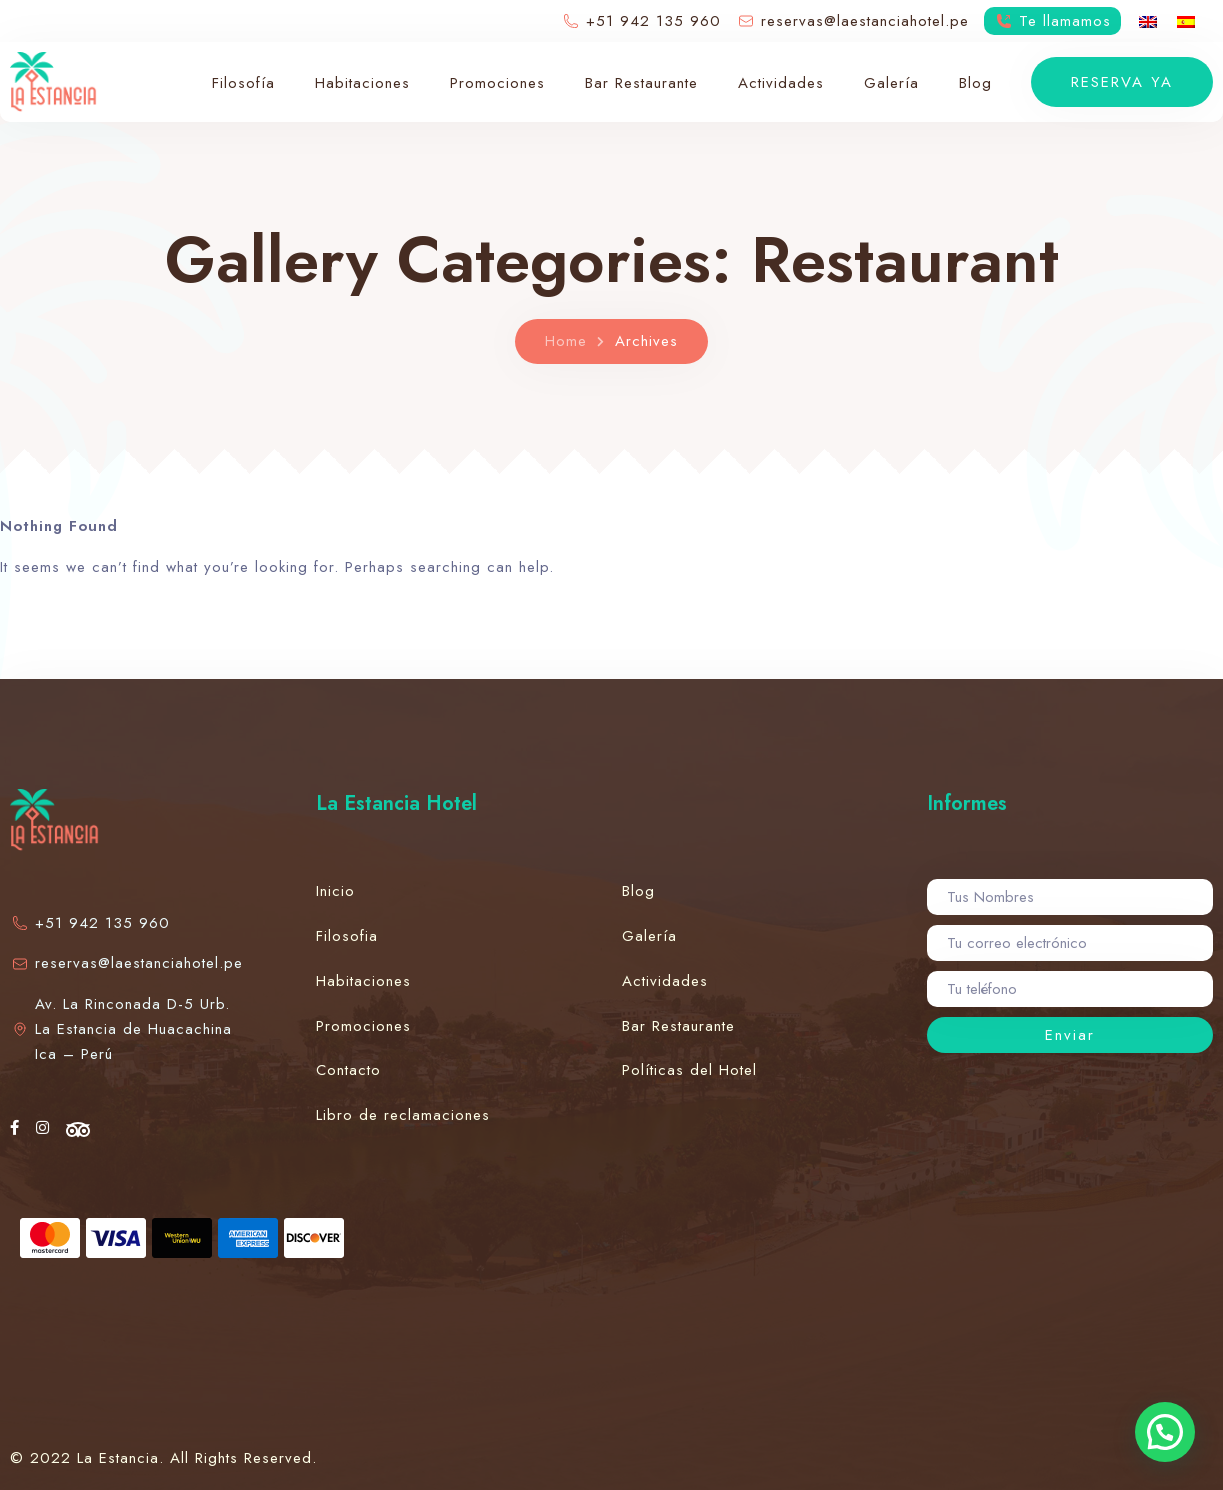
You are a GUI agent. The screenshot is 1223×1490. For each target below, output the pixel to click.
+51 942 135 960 (90, 923)
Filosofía (243, 83)
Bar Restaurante (641, 83)
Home (566, 341)
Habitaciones (362, 83)
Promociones (497, 83)
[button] (1165, 1432)
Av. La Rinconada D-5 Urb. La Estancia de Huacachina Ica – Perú (121, 1029)
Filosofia (347, 936)
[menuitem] (1148, 21)
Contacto (348, 1070)
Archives (646, 341)
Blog (975, 83)
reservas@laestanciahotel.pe (124, 963)
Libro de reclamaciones (403, 1115)
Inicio (335, 891)
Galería (891, 83)
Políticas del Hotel (689, 1070)
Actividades (781, 83)
